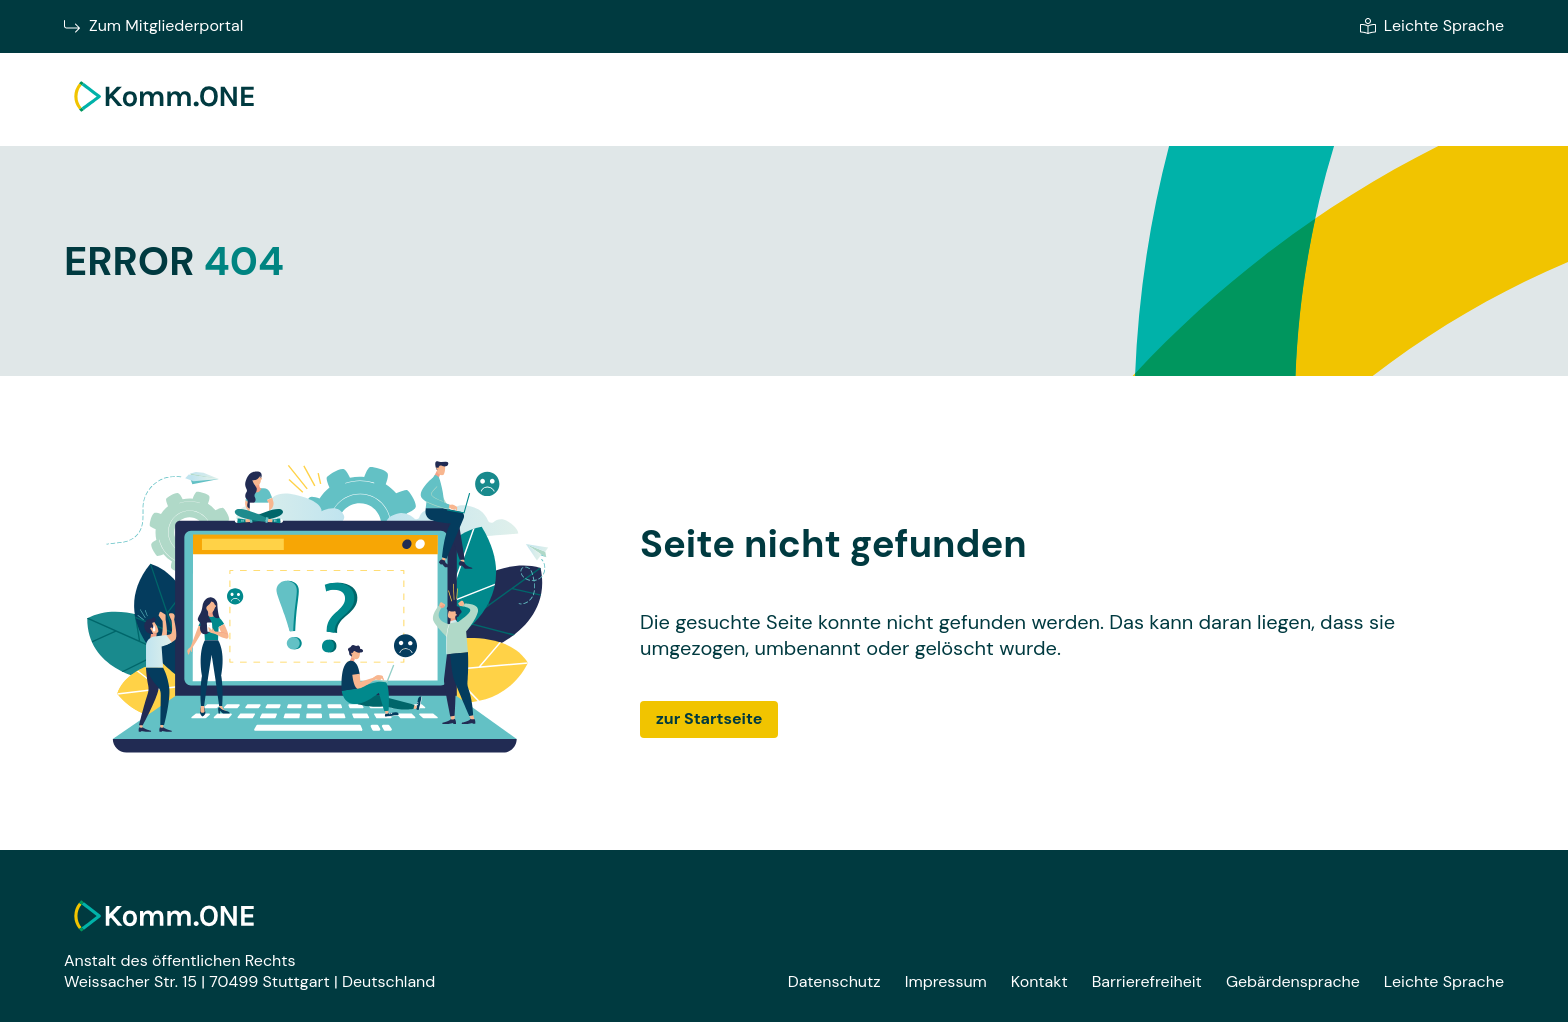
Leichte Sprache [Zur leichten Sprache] (1432, 26)
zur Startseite (709, 718)
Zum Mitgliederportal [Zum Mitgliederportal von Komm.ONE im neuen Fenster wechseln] (153, 26)
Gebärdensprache (1293, 981)
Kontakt (1039, 981)
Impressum (946, 981)
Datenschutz (834, 981)
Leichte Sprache (1444, 981)
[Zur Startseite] (164, 116)
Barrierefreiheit (1147, 981)
